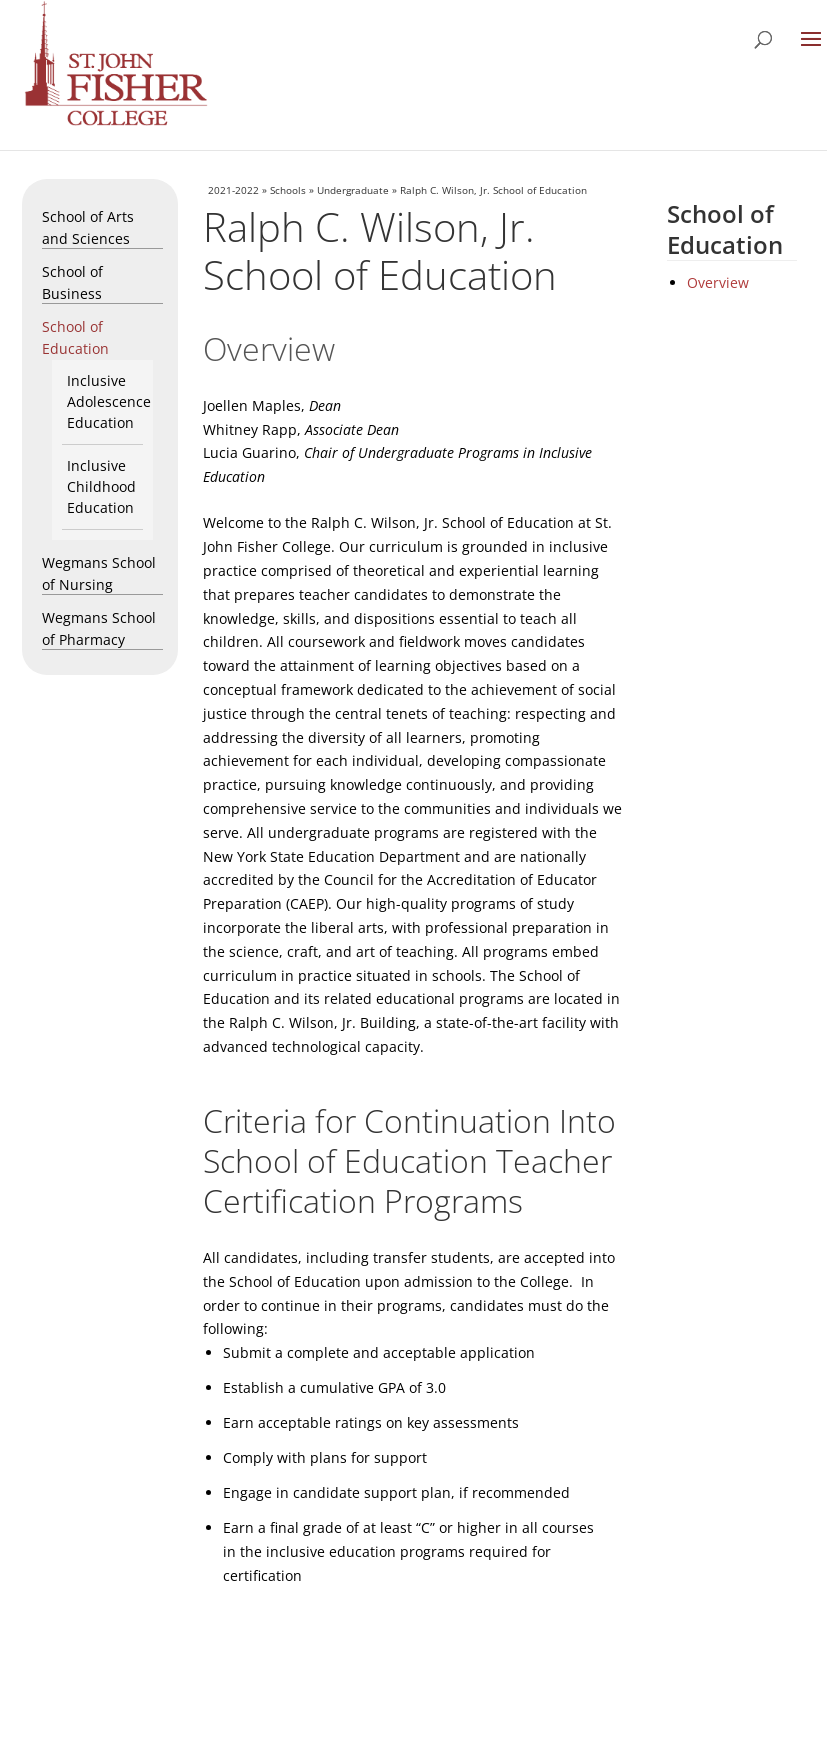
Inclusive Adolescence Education (109, 401)
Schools (288, 190)
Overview (718, 282)
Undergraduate (353, 190)
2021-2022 (233, 190)
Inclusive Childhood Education (101, 486)
